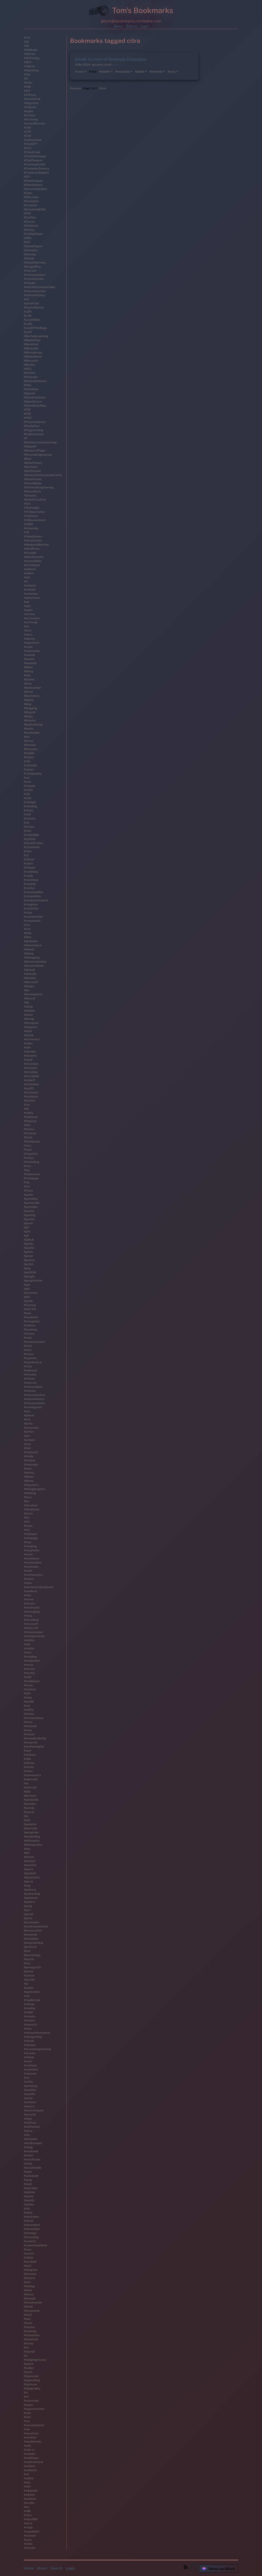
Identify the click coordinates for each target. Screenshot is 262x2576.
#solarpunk (31, 2175)
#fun (27, 1186)
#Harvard (30, 270)
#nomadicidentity (35, 1738)
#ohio (27, 1758)
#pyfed (28, 1971)
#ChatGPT (30, 144)
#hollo (28, 1337)
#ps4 (27, 1951)
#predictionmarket (36, 1926)
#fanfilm (29, 1100)
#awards (29, 655)
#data (27, 937)
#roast (28, 2061)
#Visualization (33, 540)
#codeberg (31, 871)
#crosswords (32, 920)
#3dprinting (31, 70)
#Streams (30, 495)
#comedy (30, 884)
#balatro (29, 659)
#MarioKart (31, 344)
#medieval (30, 1591)
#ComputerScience (36, 168)
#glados (29, 1247)
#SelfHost (30, 467)
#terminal (30, 2274)
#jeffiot (29, 1431)
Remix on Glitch (218, 2569)
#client (28, 863)
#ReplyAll (30, 446)
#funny (28, 1190)
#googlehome (33, 1280)
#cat (27, 777)
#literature (30, 1505)
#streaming (31, 2237)
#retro (28, 2028)
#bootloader (32, 732)
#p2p (27, 1791)
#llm (26, 1517)
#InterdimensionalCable (39, 287)
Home (29, 2568)
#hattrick (29, 1325)
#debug (29, 953)
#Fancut (29, 221)
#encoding (31, 1072)
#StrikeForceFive (35, 499)
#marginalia (31, 1550)
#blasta (29, 700)
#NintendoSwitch (35, 381)
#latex (28, 1468)
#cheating (30, 806)
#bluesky (30, 720)
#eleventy (30, 1055)
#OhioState (31, 389)
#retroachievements (37, 2032)
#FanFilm (30, 217)
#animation (31, 593)
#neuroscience (33, 1718)
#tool (27, 2318)
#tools (28, 2323)
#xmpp (28, 2527)
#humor (29, 1354)
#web (27, 2445)
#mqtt (27, 1677)
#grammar (30, 1292)
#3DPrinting (32, 58)
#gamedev (31, 1206)
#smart (28, 2155)
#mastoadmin (33, 1562)
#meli (27, 1595)
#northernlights (34, 1746)
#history (29, 1333)
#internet (30, 1390)
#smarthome (32, 2159)
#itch (27, 1419)
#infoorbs (30, 1374)
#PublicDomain (34, 434)
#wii (26, 2474)
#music (28, 1685)
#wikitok (29, 2494)
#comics (29, 888)
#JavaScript (31, 303)
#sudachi (30, 2241)
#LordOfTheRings (35, 328)
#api (26, 601)
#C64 (27, 127)
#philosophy (32, 1840)
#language (31, 1464)
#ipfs (27, 1411)
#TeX (27, 503)
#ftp (26, 1182)
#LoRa (28, 323)
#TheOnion (31, 516)
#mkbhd (29, 1640)
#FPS (27, 213)
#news (28, 1722)
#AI (26, 78)
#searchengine (33, 2110)
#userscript (31, 2400)
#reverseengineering (37, 2049)
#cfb (27, 794)
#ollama (29, 1762)
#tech (27, 2265)
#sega (28, 2118)
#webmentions (33, 2462)
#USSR (28, 524)
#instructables (33, 1386)
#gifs (27, 1231)
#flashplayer (32, 1141)
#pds (27, 1820)
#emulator (30, 1067)
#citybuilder (31, 834)
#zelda (28, 2543)
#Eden (28, 193)
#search (29, 2106)
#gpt (27, 1288)
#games (29, 1211)
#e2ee (28, 1031)
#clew (28, 851)
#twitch (29, 2363)
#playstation (32, 1877)
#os (26, 1783)
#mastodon (31, 1566)
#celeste (29, 785)
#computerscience (36, 900)
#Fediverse (31, 225)
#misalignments (34, 1636)
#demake (30, 978)
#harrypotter (32, 1321)
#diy (26, 1002)
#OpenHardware (34, 397)
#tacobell (30, 2261)
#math (28, 1570)
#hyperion (30, 1358)
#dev (27, 990)
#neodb (29, 1701)
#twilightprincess (35, 2359)
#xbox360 (30, 2519)
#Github (29, 258)
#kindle (28, 1456)
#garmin (29, 1219)
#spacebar (31, 2188)
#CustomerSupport (36, 172)
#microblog (31, 1619)
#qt (26, 1983)
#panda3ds (31, 1799)
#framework (32, 1174)
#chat (27, 798)
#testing (29, 2286)
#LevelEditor (32, 319)
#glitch (28, 1251)
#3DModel (30, 50)
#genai (28, 1223)
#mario (28, 1554)
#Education (31, 197)
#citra (27, 830)
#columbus (31, 879)
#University (31, 528)
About (118, 26)
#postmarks (31, 1922)
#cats (27, 781)
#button (29, 757)
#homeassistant (34, 1341)
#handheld (31, 1317)
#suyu (28, 2249)
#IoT (26, 299)
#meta (28, 1615)
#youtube (30, 2535)
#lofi (27, 1521)
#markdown (31, 1558)
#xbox (28, 2515)
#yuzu (171, 71)
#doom (28, 1014)
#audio (28, 646)
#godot (28, 1264)
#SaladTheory (33, 462)
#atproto (29, 638)
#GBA (27, 238)
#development (33, 994)
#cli (26, 855)
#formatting (31, 1162)
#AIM (27, 86)
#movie (28, 1664)
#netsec (29, 1713)
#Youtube (30, 552)
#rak (27, 1996)
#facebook (31, 1096)
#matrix (29, 1579)
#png (27, 1885)
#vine (27, 2417)
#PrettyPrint (31, 426)
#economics (32, 1039)
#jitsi (27, 1435)
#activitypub (32, 565)
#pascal (29, 1812)
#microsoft (31, 1623)
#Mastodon (31, 348)
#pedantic (30, 1824)
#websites (30, 2470)
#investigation (33, 1407)
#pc (26, 1816)
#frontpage (31, 1178)
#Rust (27, 458)
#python (29, 1975)
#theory (29, 2294)
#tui (26, 2347)
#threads (29, 2298)
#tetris (28, 2290)
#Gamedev (31, 250)
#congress (31, 904)
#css (27, 924)
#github (29, 1239)
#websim (29, 2466)
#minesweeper (33, 1632)
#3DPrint (29, 54)
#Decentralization (35, 189)
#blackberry (32, 695)
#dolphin (104, 71)
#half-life (30, 1309)
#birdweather (32, 687)
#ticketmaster (33, 2302)
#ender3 (29, 1080)
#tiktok (28, 2306)
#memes (29, 1603)
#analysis (30, 585)
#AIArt (28, 82)
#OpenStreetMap (35, 405)
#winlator (30, 2498)
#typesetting (32, 2380)
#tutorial (29, 2351)
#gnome (29, 1260)
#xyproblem (31, 2531)
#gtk (27, 1296)
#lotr (27, 1529)
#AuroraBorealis (34, 123)
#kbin (27, 1448)
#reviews (29, 2053)
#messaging (32, 1611)
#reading (29, 2008)
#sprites (29, 2204)
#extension (31, 1092)
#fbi (26, 1108)
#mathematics (33, 1574)
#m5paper (30, 1534)
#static (28, 2212)
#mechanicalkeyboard (38, 1587)
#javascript (31, 1427)
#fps (27, 1170)
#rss (26, 2077)
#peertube (30, 1828)
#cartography (33, 773)
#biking (28, 671)
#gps (27, 1284)
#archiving (30, 622)
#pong (28, 1906)
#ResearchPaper (35, 450)
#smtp (28, 2163)
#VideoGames (33, 536)
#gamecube (32, 1202)
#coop (28, 912)
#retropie (30, 2045)
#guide (28, 1301)
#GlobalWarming (35, 262)
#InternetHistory (34, 295)
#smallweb (31, 2151)
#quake (29, 1987)
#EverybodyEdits (35, 209)
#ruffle (28, 2081)
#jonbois (29, 1440)
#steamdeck (32, 2224)
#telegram (30, 2269)
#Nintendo (30, 377)
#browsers (30, 749)
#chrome (29, 818)
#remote (29, 2020)
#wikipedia (31, 2490)
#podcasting (32, 1893)
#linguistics (31, 1484)
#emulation (122, 71)
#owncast (30, 1787)
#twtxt (28, 2372)
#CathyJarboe (33, 139)
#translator (31, 2339)
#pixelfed (30, 1865)
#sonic (28, 2184)
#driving (29, 1018)
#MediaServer (33, 356)
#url (26, 2396)
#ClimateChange (35, 156)
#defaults (30, 973)
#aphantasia (32, 597)
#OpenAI (29, 393)
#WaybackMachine (36, 544)
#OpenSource (33, 401)
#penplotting (32, 1836)
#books (28, 728)
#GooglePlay (32, 266)
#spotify (29, 2200)
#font (27, 1145)
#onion (28, 1771)
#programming (33, 1942)
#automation (32, 650)
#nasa (28, 1697)
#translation (32, 2335)
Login (144, 26)
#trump (28, 2343)
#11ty (27, 37)
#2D (26, 41)
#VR (26, 532)
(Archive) (115, 65)
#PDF (27, 409)
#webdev (30, 2453)
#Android (30, 107)
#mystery (30, 1689)
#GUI (27, 242)
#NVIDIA (29, 372)
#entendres (31, 1084)
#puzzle (29, 1959)
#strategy (30, 2233)
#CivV (27, 148)
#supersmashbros (35, 2245)
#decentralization (35, 961)
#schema (30, 2102)
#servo (28, 2130)
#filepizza (30, 1121)
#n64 (27, 1693)
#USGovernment (34, 520)
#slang (28, 2147)
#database (31, 941)
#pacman (30, 1795)
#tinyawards (32, 2310)
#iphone (29, 1415)
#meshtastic (32, 1607)
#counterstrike (33, 916)
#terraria (29, 2278)
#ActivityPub (32, 99)
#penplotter (31, 1832)
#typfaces (30, 2384)
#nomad (29, 1734)
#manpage (31, 1538)
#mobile (29, 1648)
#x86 (27, 2511)
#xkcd (28, 2523)
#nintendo (156, 71)
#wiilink (29, 2478)
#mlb (27, 1644)
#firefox (29, 1129)
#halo (27, 1313)
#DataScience (33, 184)
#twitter (29, 2368)
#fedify (28, 1112)
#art (26, 626)
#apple (28, 610)
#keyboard (31, 1452)
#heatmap (30, 1329)
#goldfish (30, 1272)
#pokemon (31, 1897)
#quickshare (32, 1991)
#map (27, 1542)
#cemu (79, 71)
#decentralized (33, 965)
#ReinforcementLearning (40, 442)
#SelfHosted (32, 471)
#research (30, 2024)
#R (25, 438)
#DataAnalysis (33, 180)
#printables (31, 1938)
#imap (28, 1366)
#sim (27, 2135)
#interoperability (34, 1403)
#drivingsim (31, 1023)
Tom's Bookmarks (131, 11)
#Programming (33, 430)
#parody (29, 1807)
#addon (29, 573)
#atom (28, 634)
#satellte (29, 2094)
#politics (29, 1901)
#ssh (27, 2208)
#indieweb (30, 1370)
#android (29, 589)
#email (28, 1059)
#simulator (31, 2139)
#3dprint (29, 66)
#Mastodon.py (33, 352)
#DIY (27, 176)
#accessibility (33, 561)
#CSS (27, 135)
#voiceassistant (34, 2425)
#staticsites (31, 2216)
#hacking (30, 1305)
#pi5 (26, 1852)
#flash (28, 1137)
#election (30, 1051)
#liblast (28, 1476)
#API (27, 90)
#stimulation (32, 2229)
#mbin (28, 1583)
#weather (30, 2437)
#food (28, 1149)
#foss (27, 1166)
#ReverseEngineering (38, 454)
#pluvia (28, 1881)
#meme (29, 1599)
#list (26, 1501)
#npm (27, 1750)
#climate (29, 867)
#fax (27, 1104)
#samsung (30, 2085)
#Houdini (29, 283)
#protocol (30, 1946)
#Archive (29, 115)
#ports (28, 1918)
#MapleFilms (32, 340)
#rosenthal (31, 2069)
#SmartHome (32, 479)
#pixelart (29, 1861)
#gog (27, 1268)
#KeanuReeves (34, 307)
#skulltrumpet (33, 2143)
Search (131, 26)
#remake (29, 2016)
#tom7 (28, 2314)
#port (27, 1910)
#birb (27, 675)
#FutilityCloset (33, 233)
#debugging (32, 957)
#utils (27, 2413)
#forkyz (29, 1157)
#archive (29, 614)
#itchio (28, 1423)
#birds (28, 683)
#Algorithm (31, 103)
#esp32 (29, 1088)
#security (30, 2114)
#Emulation (31, 201)
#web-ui (29, 2449)
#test (27, 2282)
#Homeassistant (34, 274)
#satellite (30, 2090)
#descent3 (31, 982)
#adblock (30, 569)
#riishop (29, 2057)
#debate (29, 949)
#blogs (28, 716)
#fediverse (31, 1117)
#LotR (28, 332)
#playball (30, 1873)
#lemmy (29, 1472)
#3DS (27, 62)
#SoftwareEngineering (39, 487)
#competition (32, 896)
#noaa (28, 1730)
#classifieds (32, 847)
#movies (29, 1668)
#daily (28, 933)
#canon (29, 769)
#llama (28, 1513)
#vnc (27, 2421)
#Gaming (30, 254)
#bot (27, 736)
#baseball (30, 663)
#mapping (30, 1546)
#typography (32, 2388)
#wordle (29, 2502)
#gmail (28, 1256)
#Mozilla (29, 364)
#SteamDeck (32, 491)
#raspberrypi (32, 2000)
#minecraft (31, 1628)
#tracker (29, 2327)
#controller (31, 908)
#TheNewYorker (34, 511)
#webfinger (31, 2457)
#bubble (29, 753)
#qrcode (29, 1979)
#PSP (27, 413)
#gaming (29, 1215)
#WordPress (32, 548)
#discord (29, 998)
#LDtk (28, 311)
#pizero (28, 1869)
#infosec (29, 1378)
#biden (28, 667)
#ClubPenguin (33, 160)
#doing (28, 1006)
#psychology (32, 1955)
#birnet (28, 691)
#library (29, 1480)
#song (28, 2179)
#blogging (30, 708)
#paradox (30, 1803)
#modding (30, 1656)
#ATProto (30, 94)
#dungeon (30, 1027)
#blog (27, 704)
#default (29, 969)
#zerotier (29, 2547)
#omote (29, 1767)
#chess (28, 810)
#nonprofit (30, 1742)
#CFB (27, 131)
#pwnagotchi (32, 1967)
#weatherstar (32, 2441)
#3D (26, 45)
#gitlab (139, 71)
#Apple (28, 111)
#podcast (30, 1889)
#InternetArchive (35, 291)
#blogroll (30, 712)
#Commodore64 (34, 164)
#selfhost (30, 2122)
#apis (27, 606)
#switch (29, 2253)
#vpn (27, 2429)
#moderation (32, 1660)
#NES (27, 368)
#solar (28, 2171)
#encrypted (31, 1076)
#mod (27, 1652)
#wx (26, 2507)
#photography (33, 1844)
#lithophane (31, 1509)
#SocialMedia (33, 483)
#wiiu (27, 2482)
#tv (26, 2355)
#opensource (32, 1775)
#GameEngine (33, 246)
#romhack (30, 2065)
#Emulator (30, 205)
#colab (28, 875)
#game (28, 1194)
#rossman (30, 2073)
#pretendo (30, 1934)
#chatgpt (30, 802)
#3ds (27, 74)
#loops (28, 1525)
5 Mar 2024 (83, 64)
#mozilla (29, 1673)
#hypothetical (33, 1362)
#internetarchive (34, 1395)
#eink (27, 1047)
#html (27, 1350)
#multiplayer (32, 1681)
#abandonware (33, 556)
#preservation (33, 1930)
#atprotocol (31, 642)
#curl (27, 928)
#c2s (27, 761)
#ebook (29, 1035)
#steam (29, 2220)
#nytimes (30, 1754)
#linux (28, 1497)
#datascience (33, 945)
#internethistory (34, 1399)
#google (29, 1276)
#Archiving (31, 119)
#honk (28, 1345)
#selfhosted (32, 2126)
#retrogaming (33, 2036)
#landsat (29, 1460)
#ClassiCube (32, 152)
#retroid (29, 2040)
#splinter (29, 2192)
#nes (27, 1705)
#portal (28, 1914)
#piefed (29, 1857)
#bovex (28, 740)
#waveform (31, 2433)
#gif (26, 1227)
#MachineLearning (36, 336)
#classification (33, 843)
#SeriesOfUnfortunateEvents (43, 475)
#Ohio (27, 385)
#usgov (28, 2404)
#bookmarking (33, 724)
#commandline (33, 892)
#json (27, 1444)
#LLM (27, 315)
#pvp (27, 1963)
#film (27, 1125)
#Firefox (29, 229)
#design (29, 986)
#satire (28, 2098)
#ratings (29, 2004)
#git (26, 1235)
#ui (26, 2392)
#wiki (27, 2486)
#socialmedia (32, 2167)
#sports (29, 2196)
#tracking (30, 2331)
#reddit (28, 2012)
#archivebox (32, 618)
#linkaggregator (34, 1489)
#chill (27, 814)
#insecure (30, 1382)
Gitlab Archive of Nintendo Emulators (110, 59)
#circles (29, 826)
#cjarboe (29, 839)
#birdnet (29, 679)
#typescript (31, 2376)
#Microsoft (31, 360)
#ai (26, 581)
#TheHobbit (31, 507)
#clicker (29, 859)
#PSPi (28, 417)
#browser (30, 745)
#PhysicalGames (35, 422)
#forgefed (30, 1153)
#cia (26, 822)
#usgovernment (34, 2408)
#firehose (30, 1133)
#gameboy (31, 1198)
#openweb (30, 1779)
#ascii (27, 630)
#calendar (30, 765)
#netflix (29, 1709)
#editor (28, 1043)
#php (27, 1848)
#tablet (28, 2257)
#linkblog (30, 1493)
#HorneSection (34, 278)
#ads (27, 577)
